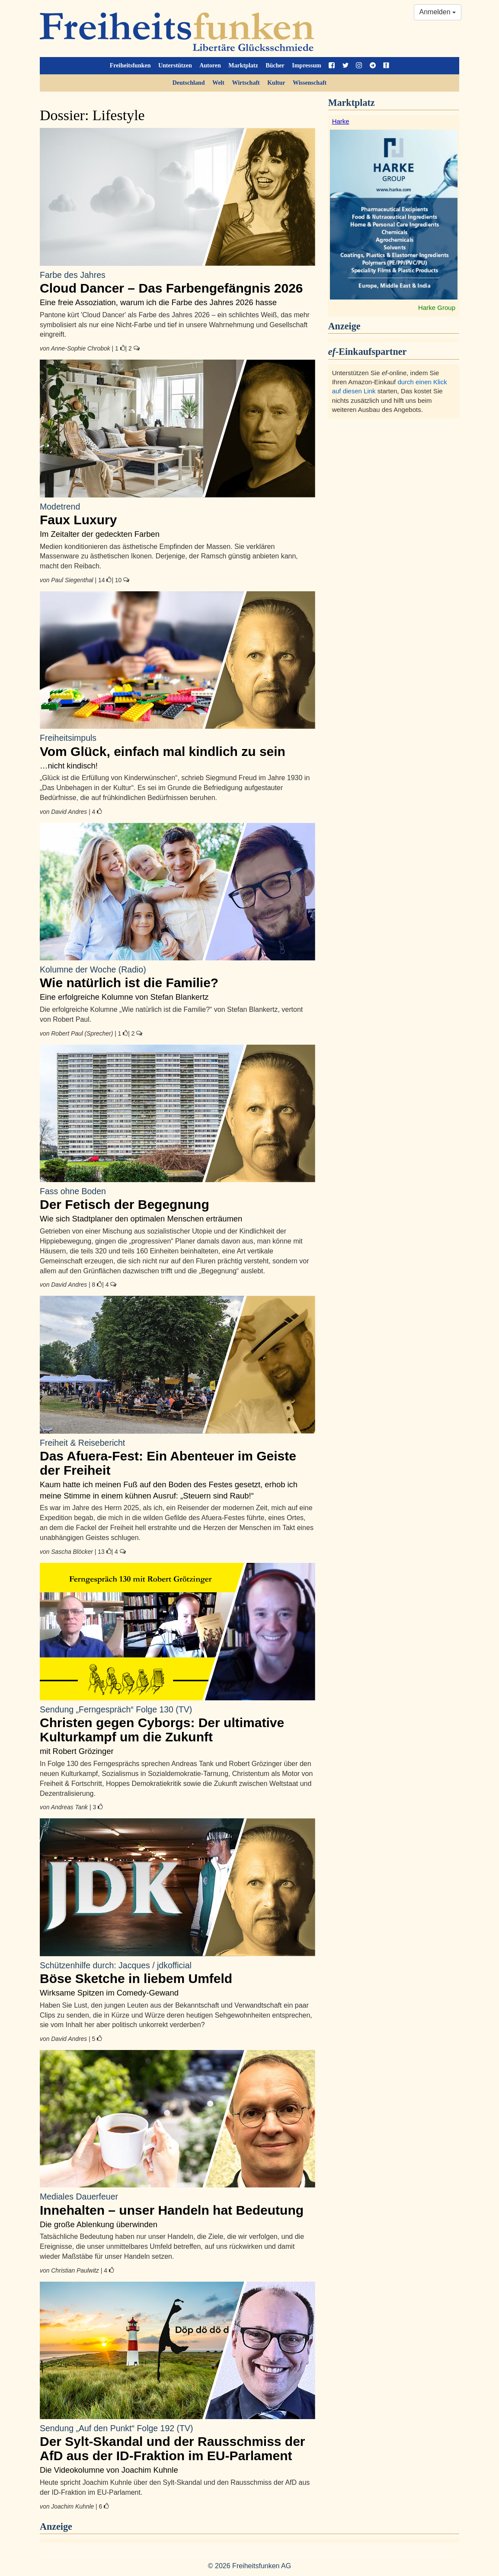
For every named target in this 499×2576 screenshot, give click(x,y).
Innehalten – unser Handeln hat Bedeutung (177, 2204)
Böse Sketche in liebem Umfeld (177, 1973)
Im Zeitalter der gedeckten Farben (100, 534)
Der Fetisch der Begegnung (177, 1198)
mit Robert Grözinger (77, 1751)
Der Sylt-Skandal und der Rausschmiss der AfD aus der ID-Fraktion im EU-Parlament (177, 2443)
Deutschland (189, 83)
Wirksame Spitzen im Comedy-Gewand (109, 1992)
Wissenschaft (309, 83)
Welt (218, 83)
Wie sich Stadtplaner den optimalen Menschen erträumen (141, 1218)
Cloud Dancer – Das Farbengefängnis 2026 (177, 282)
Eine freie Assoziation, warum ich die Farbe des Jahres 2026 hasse (158, 302)
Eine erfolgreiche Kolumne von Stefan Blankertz (124, 996)
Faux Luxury (177, 514)
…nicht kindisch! (69, 765)
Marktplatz (243, 65)
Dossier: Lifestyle (92, 115)
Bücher (275, 65)
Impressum (306, 65)
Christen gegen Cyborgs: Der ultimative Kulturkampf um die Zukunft (177, 1724)
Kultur (276, 83)
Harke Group (436, 307)
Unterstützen (175, 65)
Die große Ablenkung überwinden (98, 2224)
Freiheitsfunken (130, 65)
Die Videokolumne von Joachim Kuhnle (109, 2469)
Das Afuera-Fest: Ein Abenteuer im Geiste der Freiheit (177, 1457)
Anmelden (437, 12)
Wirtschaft (245, 83)
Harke (340, 121)
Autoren (210, 65)
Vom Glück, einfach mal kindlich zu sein (177, 745)
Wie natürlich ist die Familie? (177, 977)
